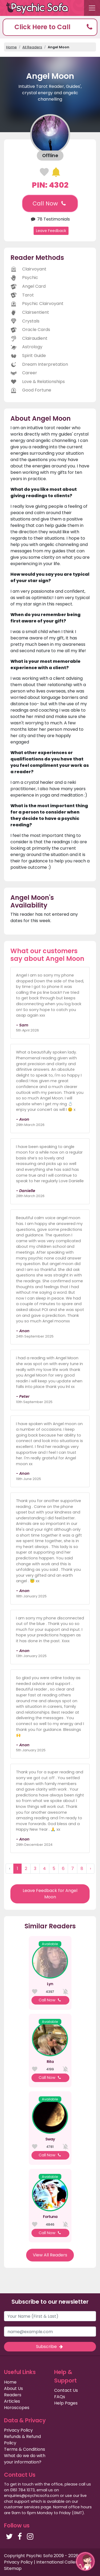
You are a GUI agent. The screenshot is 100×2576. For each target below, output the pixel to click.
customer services (22, 2507)
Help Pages (66, 2403)
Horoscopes (16, 2408)
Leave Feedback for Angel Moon (50, 1893)
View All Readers (50, 2255)
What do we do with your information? (24, 2459)
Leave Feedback (51, 230)
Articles (12, 2401)
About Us (13, 2388)
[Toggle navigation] (92, 8)
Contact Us (66, 2390)
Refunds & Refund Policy (22, 2439)
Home (11, 47)
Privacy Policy (18, 2430)
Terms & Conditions (24, 2449)
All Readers (32, 47)
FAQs (59, 2397)
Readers (12, 2395)
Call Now (50, 203)
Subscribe (50, 2346)
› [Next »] (90, 1868)
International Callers (57, 2562)
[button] (50, 27)
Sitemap (13, 2568)
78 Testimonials (50, 219)
